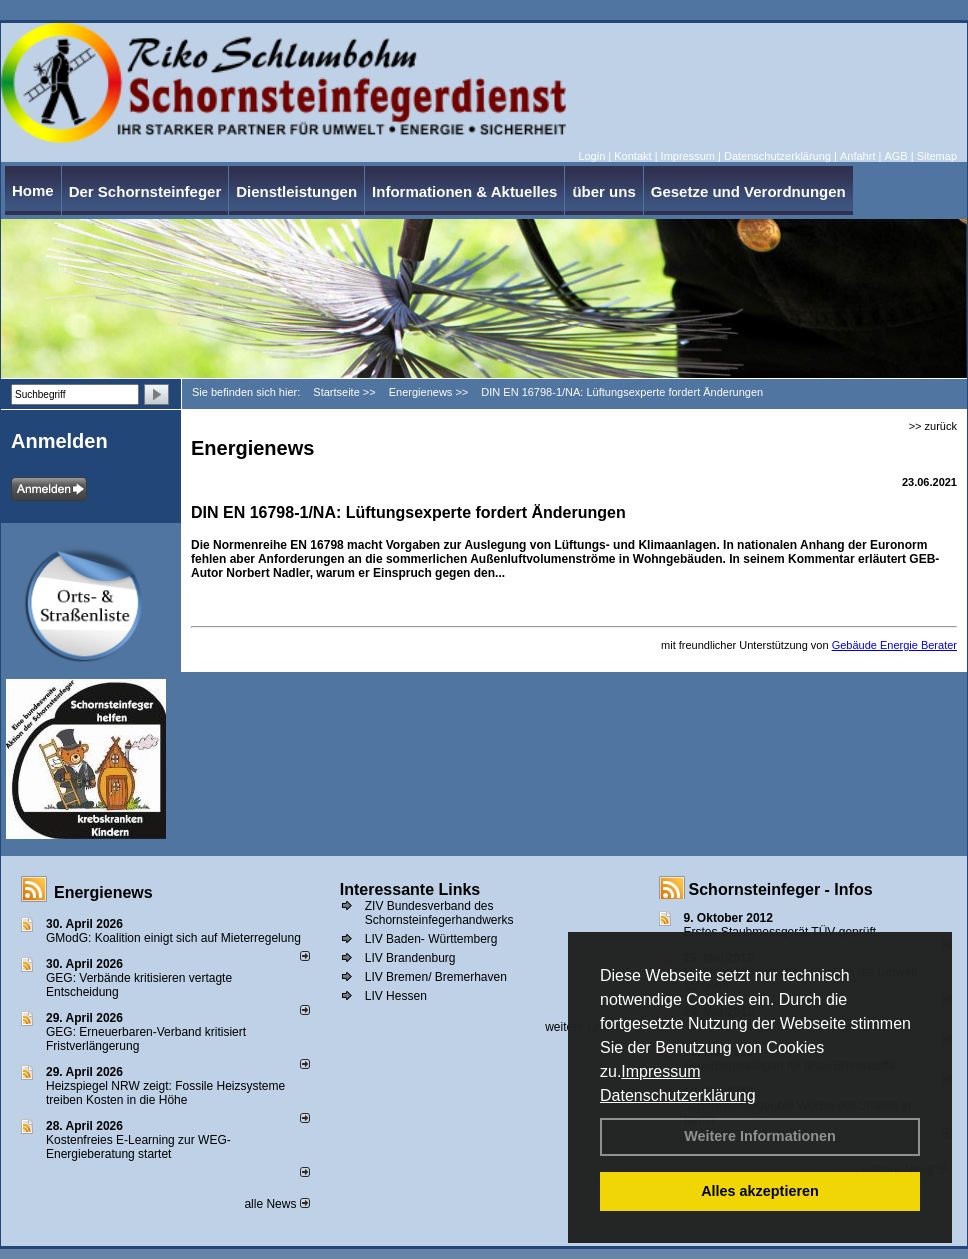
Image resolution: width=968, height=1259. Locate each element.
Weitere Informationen (760, 1136)
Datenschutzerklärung (678, 1095)
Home (33, 190)
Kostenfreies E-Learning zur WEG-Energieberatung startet (138, 1147)
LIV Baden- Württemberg (431, 939)
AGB (895, 156)
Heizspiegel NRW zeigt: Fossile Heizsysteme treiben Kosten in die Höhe (165, 1093)
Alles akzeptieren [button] (760, 1191)
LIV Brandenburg (410, 958)
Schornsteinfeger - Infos (781, 889)
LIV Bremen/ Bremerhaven (436, 977)
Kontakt (632, 156)
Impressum (660, 1071)
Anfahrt (857, 156)
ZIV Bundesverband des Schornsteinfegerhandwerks (439, 913)
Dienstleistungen (296, 191)
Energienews (103, 892)
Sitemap (937, 156)
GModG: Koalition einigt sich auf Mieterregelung (173, 938)
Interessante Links (410, 889)
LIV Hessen (396, 996)
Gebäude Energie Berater (894, 645)
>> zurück (933, 426)
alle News (276, 1204)
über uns (603, 191)
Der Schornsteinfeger (145, 191)
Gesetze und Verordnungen (748, 191)
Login (591, 156)
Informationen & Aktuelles (464, 191)
